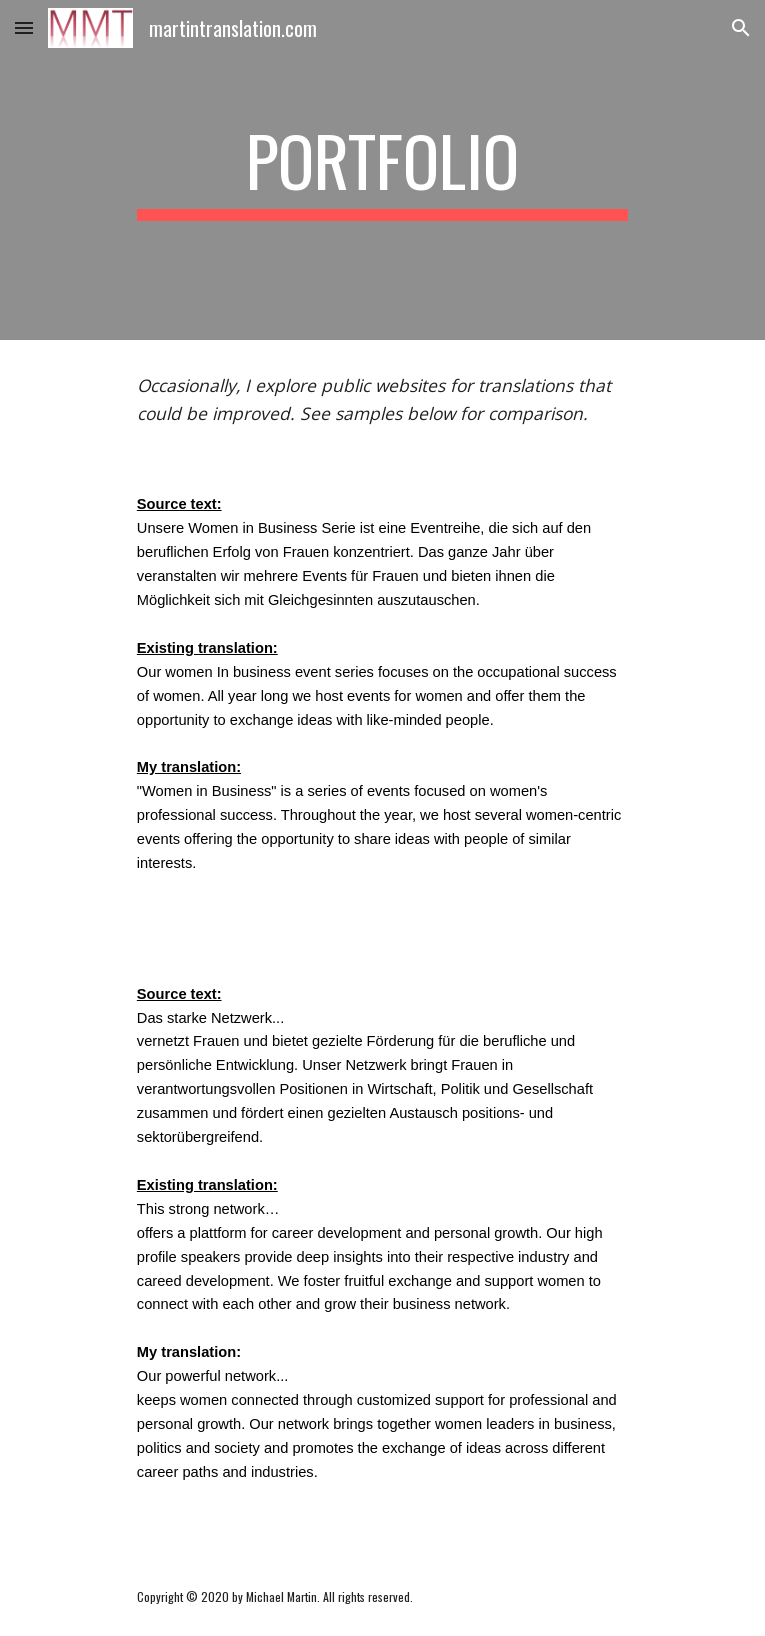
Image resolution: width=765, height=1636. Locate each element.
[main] (382, 170)
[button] (24, 27)
